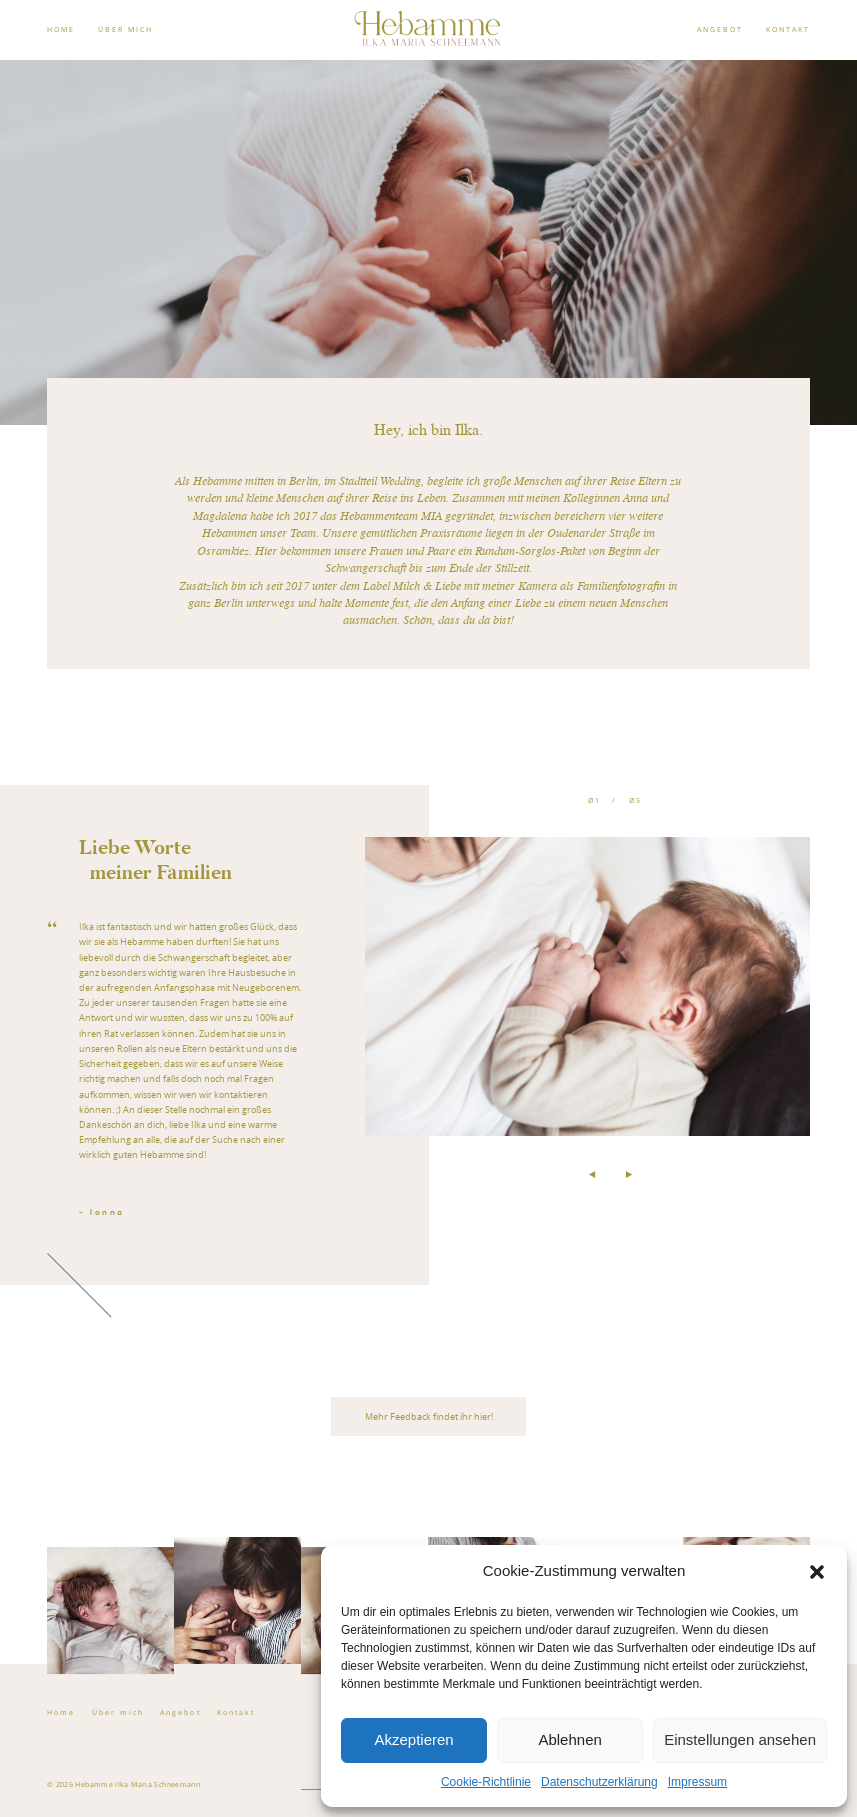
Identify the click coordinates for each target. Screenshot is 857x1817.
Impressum (697, 1782)
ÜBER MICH (125, 29)
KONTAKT (788, 29)
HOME (61, 29)
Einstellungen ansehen (740, 1739)
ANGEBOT (720, 29)
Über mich (118, 1712)
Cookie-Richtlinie (486, 1782)
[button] (817, 1572)
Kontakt (236, 1712)
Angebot (180, 1712)
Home (61, 1712)
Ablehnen (569, 1739)
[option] (428, 1035)
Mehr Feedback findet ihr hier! (429, 1416)
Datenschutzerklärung (599, 1782)
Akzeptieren (413, 1739)
